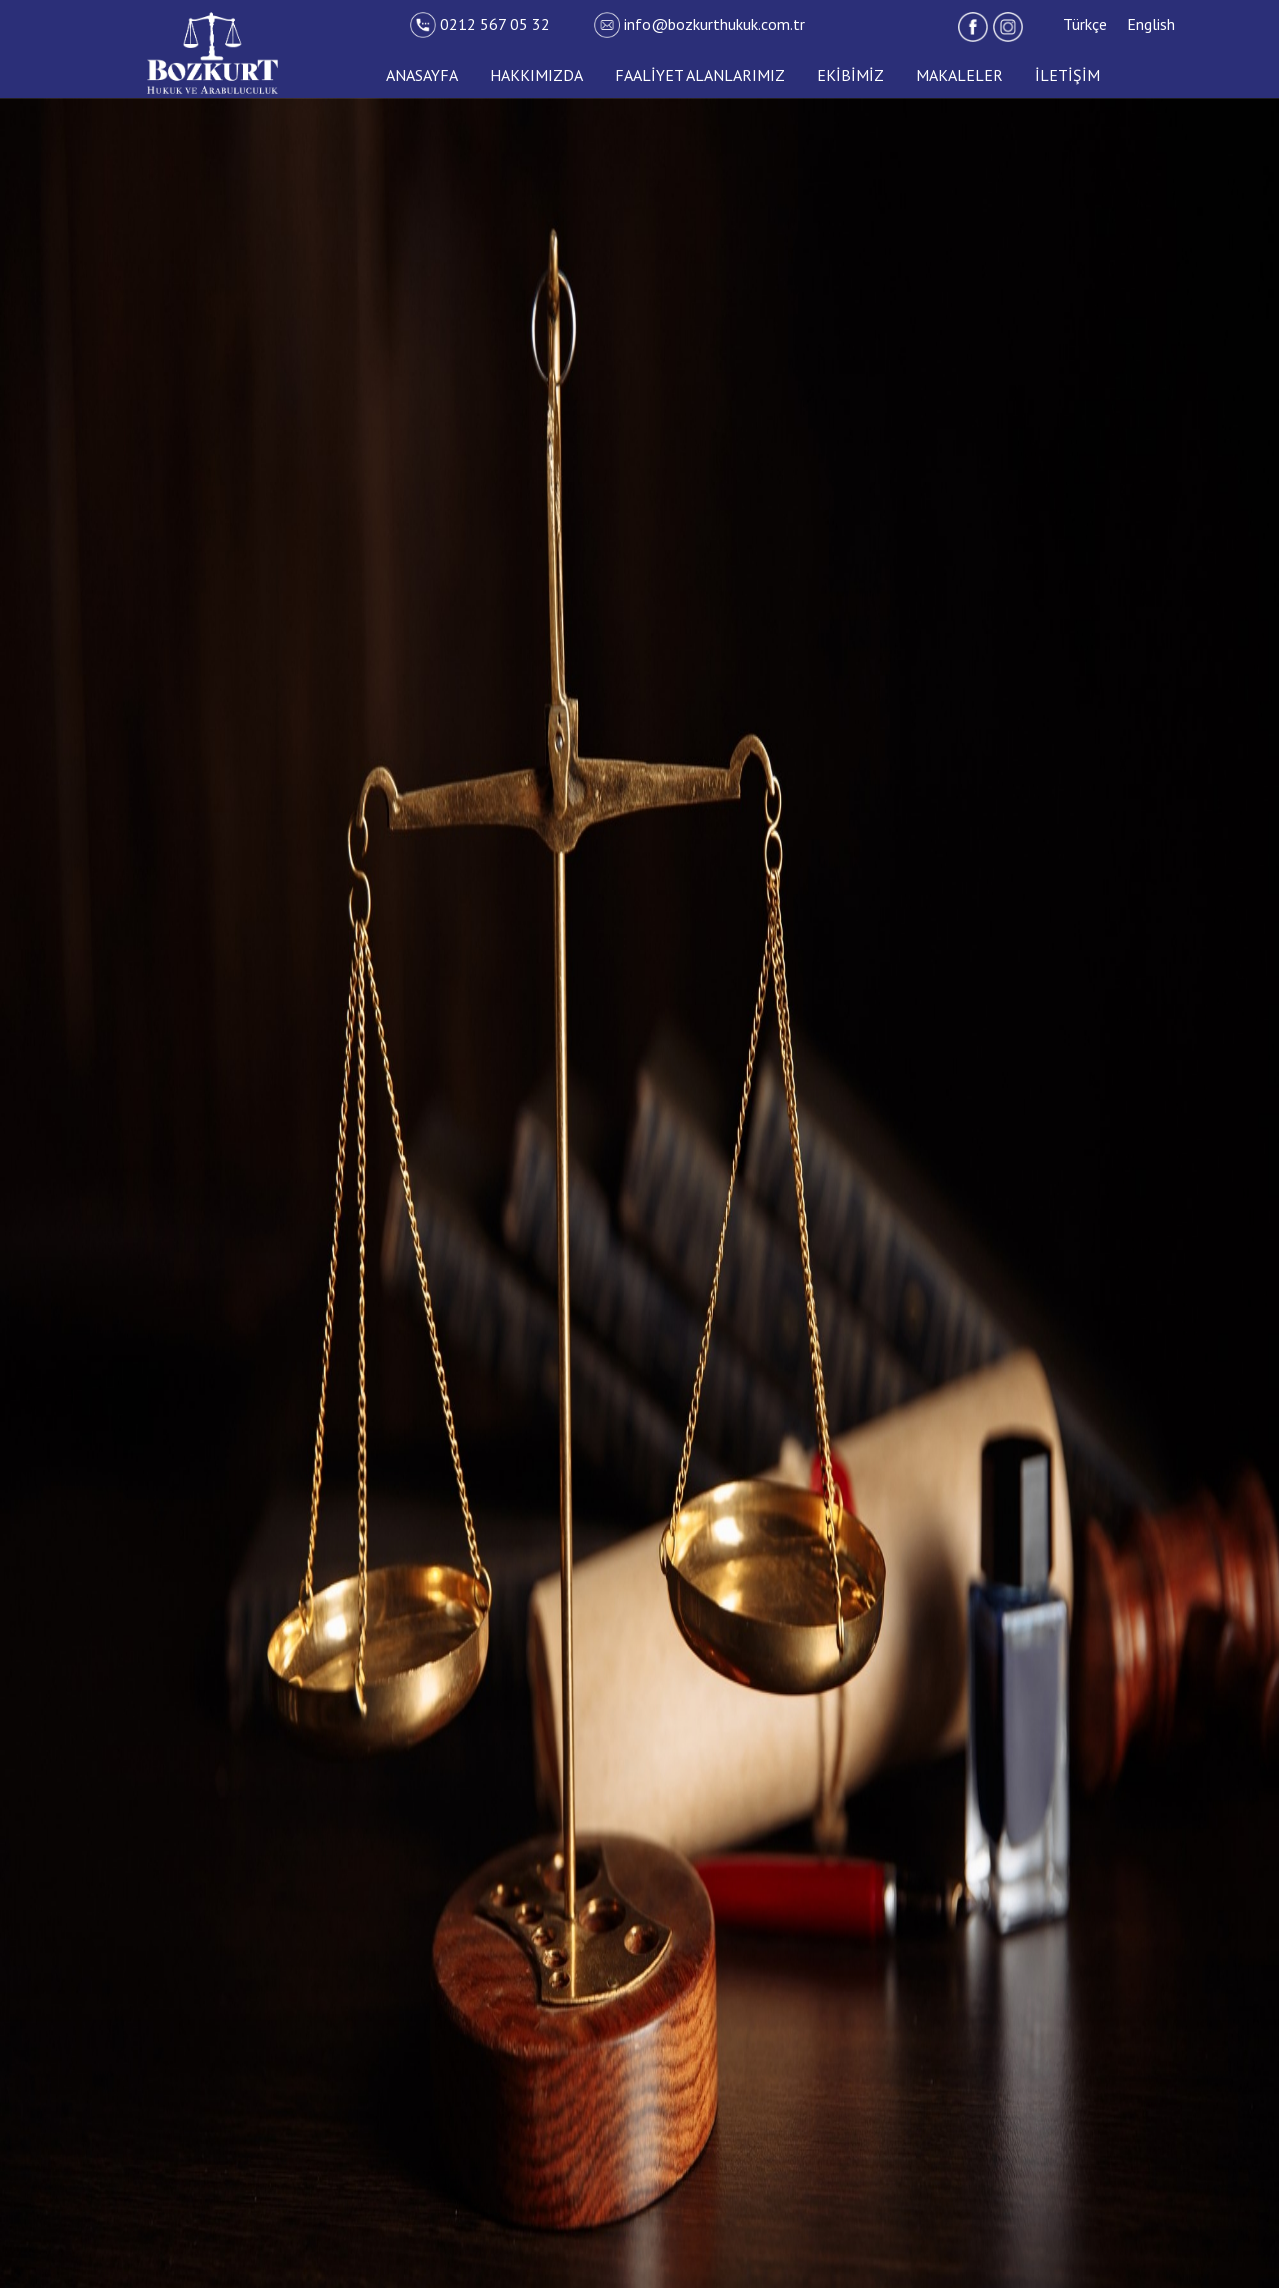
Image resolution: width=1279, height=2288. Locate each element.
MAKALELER (959, 75)
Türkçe (1085, 24)
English (1151, 24)
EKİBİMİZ (850, 75)
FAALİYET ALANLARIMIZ (700, 75)
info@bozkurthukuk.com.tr (699, 24)
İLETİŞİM (1067, 75)
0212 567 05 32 (482, 24)
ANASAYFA (422, 75)
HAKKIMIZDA (536, 75)
